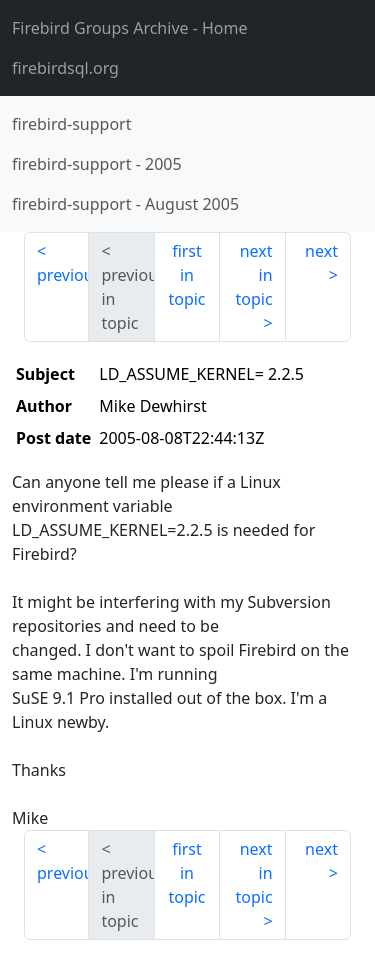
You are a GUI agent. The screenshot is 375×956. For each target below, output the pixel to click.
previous (63, 275)
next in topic (253, 275)
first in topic (186, 275)
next (321, 251)
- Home (130, 28)
